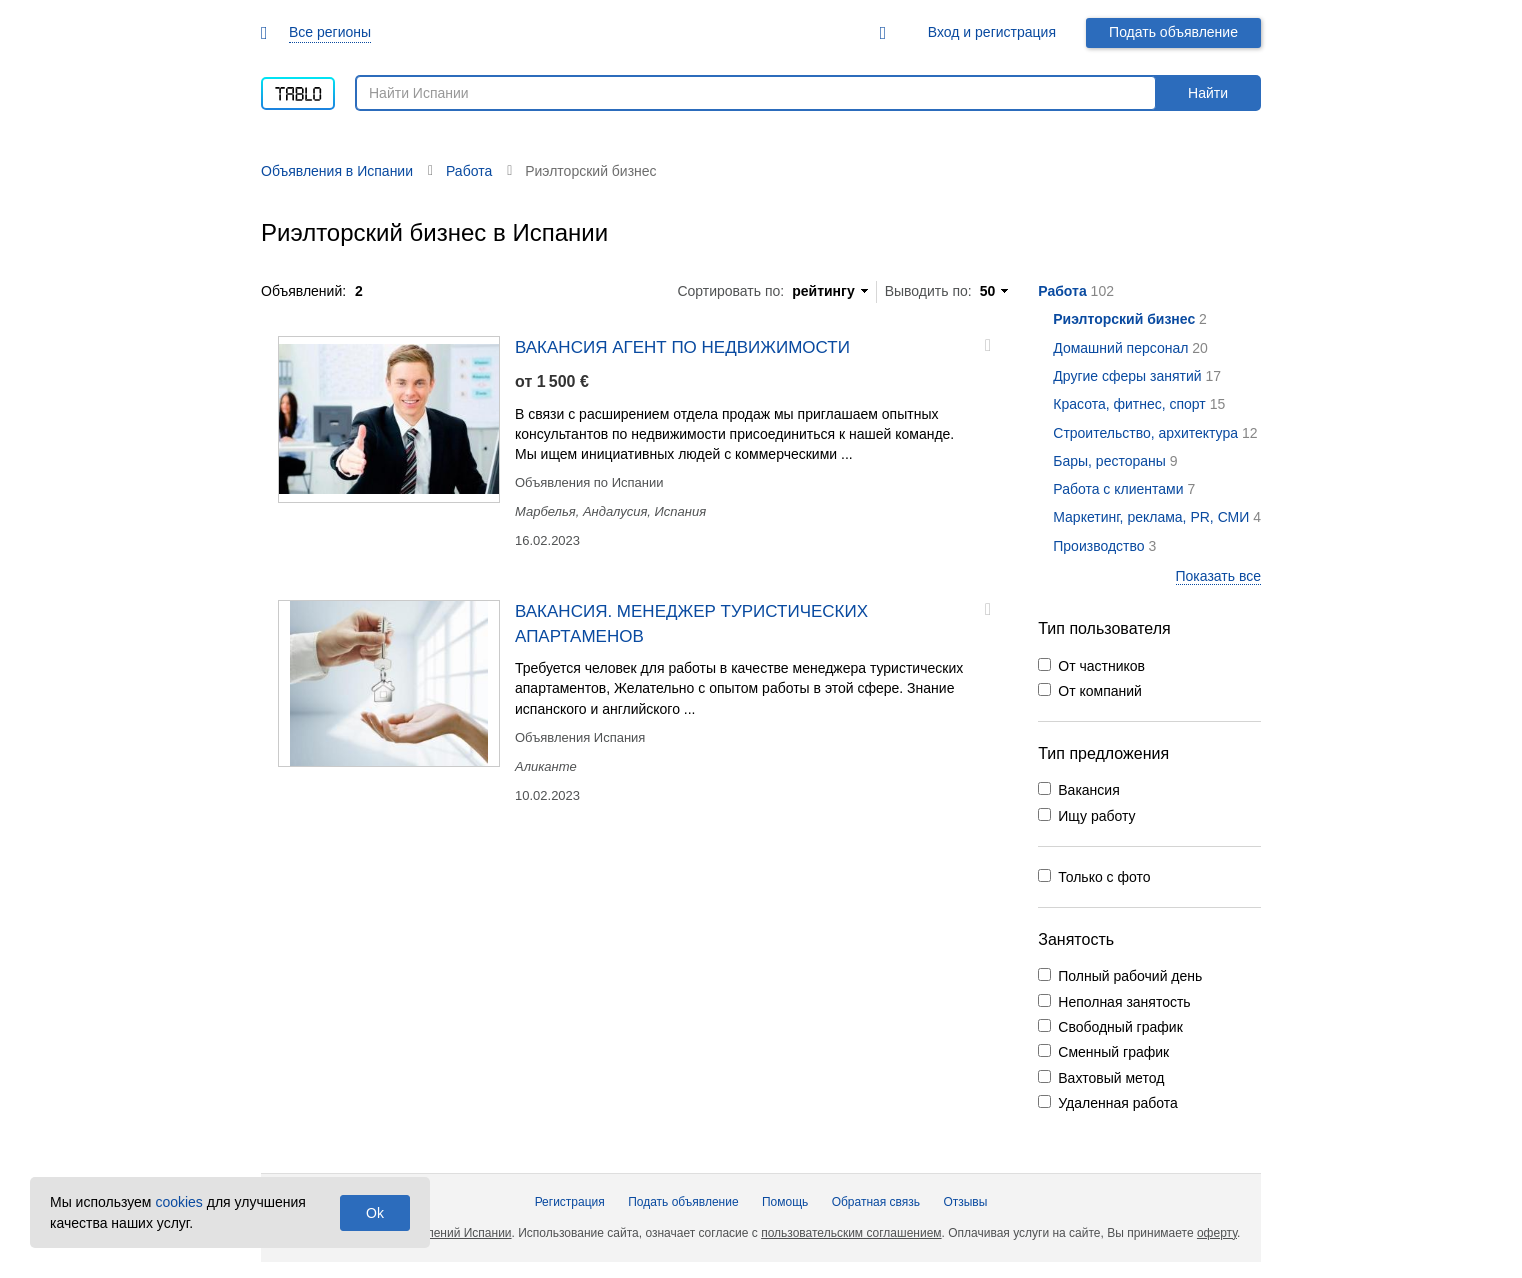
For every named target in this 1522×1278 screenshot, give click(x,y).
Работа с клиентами (1118, 489)
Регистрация (570, 1202)
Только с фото (1104, 877)
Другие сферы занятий (1127, 376)
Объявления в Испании (337, 171)
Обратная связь (876, 1202)
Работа (1062, 291)
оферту (1217, 1233)
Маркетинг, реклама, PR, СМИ (1151, 517)
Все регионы (330, 32)
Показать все (1218, 576)
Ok (375, 1213)
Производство (1098, 546)
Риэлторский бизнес (1124, 319)
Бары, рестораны (1109, 461)
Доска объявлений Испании (434, 1233)
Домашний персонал (1120, 348)
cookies (178, 1202)
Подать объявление (1173, 32)
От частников (1101, 666)
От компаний (1100, 691)
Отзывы (965, 1202)
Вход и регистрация (992, 32)
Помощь (785, 1202)
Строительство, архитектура (1145, 433)
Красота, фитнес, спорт (1129, 404)
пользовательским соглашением (851, 1233)
